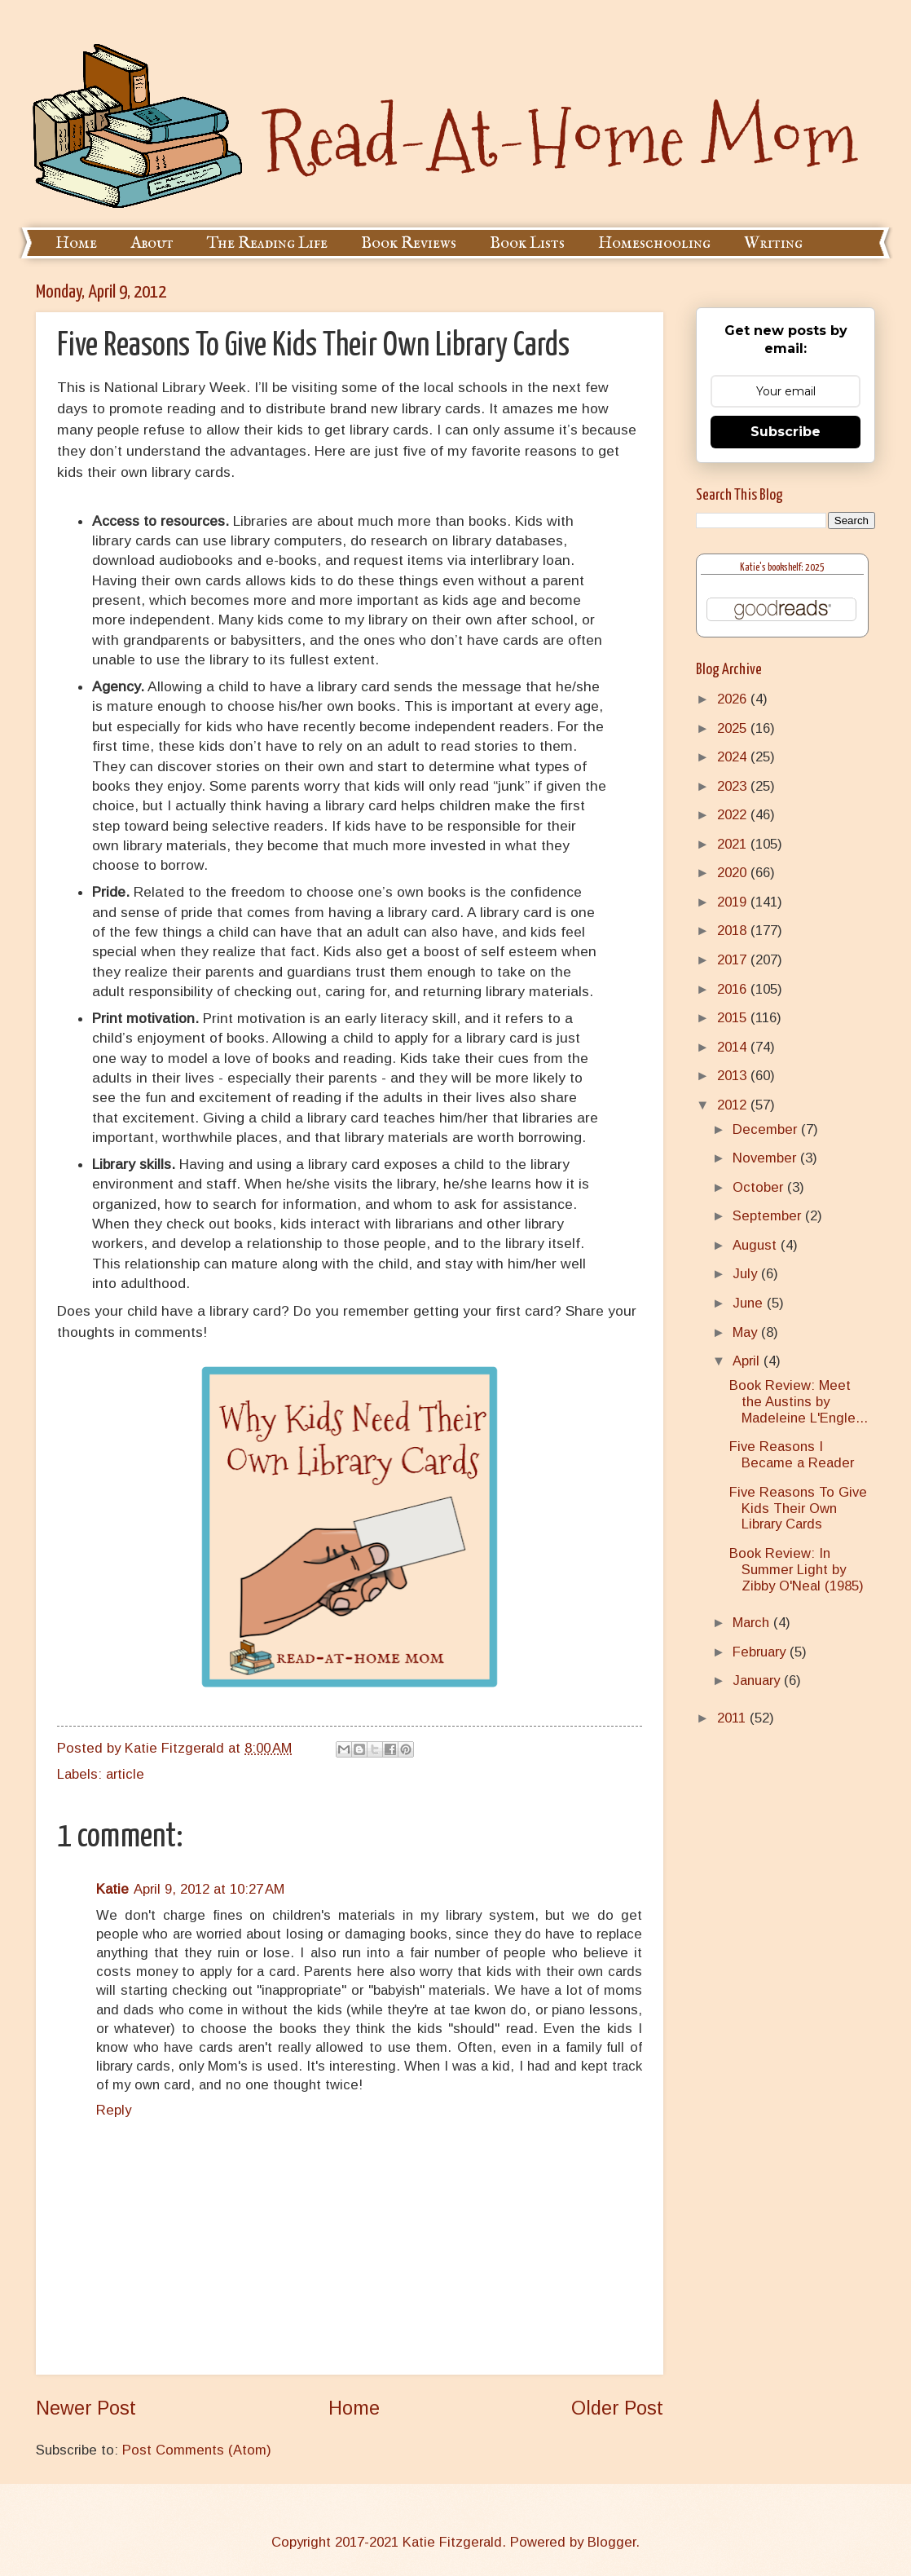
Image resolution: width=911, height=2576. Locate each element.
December (767, 1129)
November (766, 1158)
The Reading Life (267, 243)
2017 (733, 960)
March (753, 1622)
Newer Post (86, 2408)
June (750, 1303)
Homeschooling (654, 243)
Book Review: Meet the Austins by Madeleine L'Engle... (798, 1402)
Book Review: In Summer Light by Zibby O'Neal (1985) (796, 1570)
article (125, 1774)
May (747, 1332)
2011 (733, 1718)
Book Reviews (408, 243)
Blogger (612, 2542)
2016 (733, 989)
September (769, 1216)
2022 (733, 815)
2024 (733, 757)
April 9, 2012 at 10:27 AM (209, 1889)
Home (76, 243)
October (760, 1187)
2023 (733, 786)
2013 (733, 1075)
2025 (733, 728)
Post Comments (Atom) (196, 2450)
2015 (733, 1018)
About (152, 243)
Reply (113, 2110)
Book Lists (527, 243)
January (758, 1680)
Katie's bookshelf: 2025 (782, 567)
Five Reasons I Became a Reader (791, 1455)
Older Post (617, 2408)
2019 (733, 902)
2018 (733, 930)
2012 (733, 1105)
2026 (733, 699)
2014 (733, 1047)
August (757, 1245)
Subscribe (785, 431)
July (747, 1273)
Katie (112, 1889)
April (748, 1361)
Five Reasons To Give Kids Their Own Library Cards (798, 1508)
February (761, 1652)
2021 (733, 844)
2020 (733, 872)
